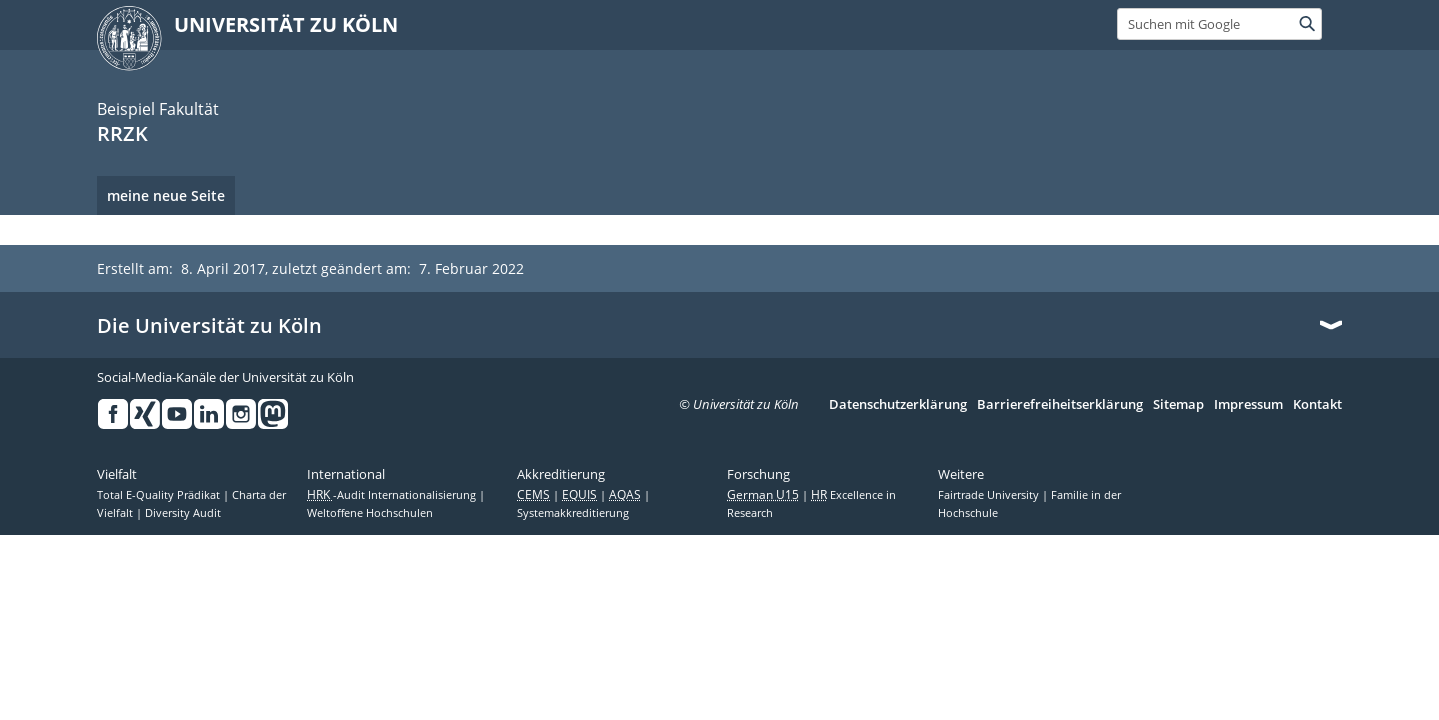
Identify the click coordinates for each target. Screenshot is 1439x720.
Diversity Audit (183, 513)
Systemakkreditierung (573, 513)
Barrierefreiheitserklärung (1060, 405)
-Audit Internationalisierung (393, 495)
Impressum (1248, 405)
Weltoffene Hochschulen (370, 513)
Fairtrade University (990, 495)
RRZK (122, 133)
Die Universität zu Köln (209, 326)
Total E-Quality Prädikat (160, 495)
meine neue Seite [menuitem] (166, 195)
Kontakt (1317, 405)
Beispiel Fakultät (158, 109)
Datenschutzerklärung (898, 405)
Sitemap (1178, 405)
